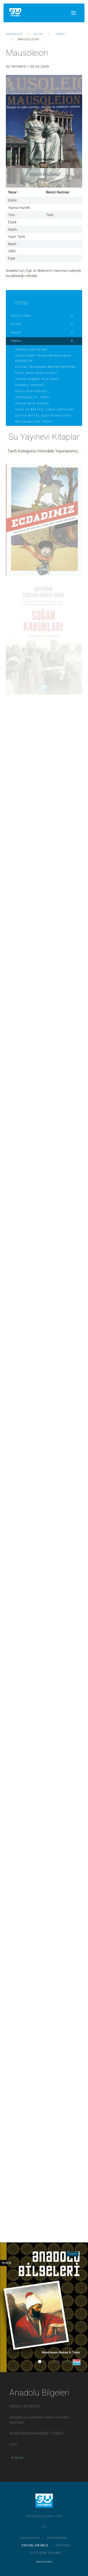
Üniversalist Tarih (32, 397)
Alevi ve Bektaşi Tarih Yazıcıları (44, 409)
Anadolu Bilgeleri (31, 349)
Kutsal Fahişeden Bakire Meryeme (45, 366)
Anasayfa (14, 34)
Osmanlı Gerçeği (30, 385)
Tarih (60, 34)
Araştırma (21, 315)
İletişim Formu (46, 2553)
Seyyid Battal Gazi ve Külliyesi (43, 415)
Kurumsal (57, 2538)
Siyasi (16, 324)
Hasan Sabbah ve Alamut (37, 379)
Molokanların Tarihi (34, 421)
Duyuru (63, 2545)
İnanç (16, 332)
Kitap (38, 34)
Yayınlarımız (34, 2545)
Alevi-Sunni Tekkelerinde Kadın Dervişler (43, 358)
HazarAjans (44, 2561)
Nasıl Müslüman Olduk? (36, 373)
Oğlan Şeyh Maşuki (32, 403)
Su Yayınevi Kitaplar (44, 437)
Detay (19, 2457)
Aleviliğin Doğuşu (31, 391)
